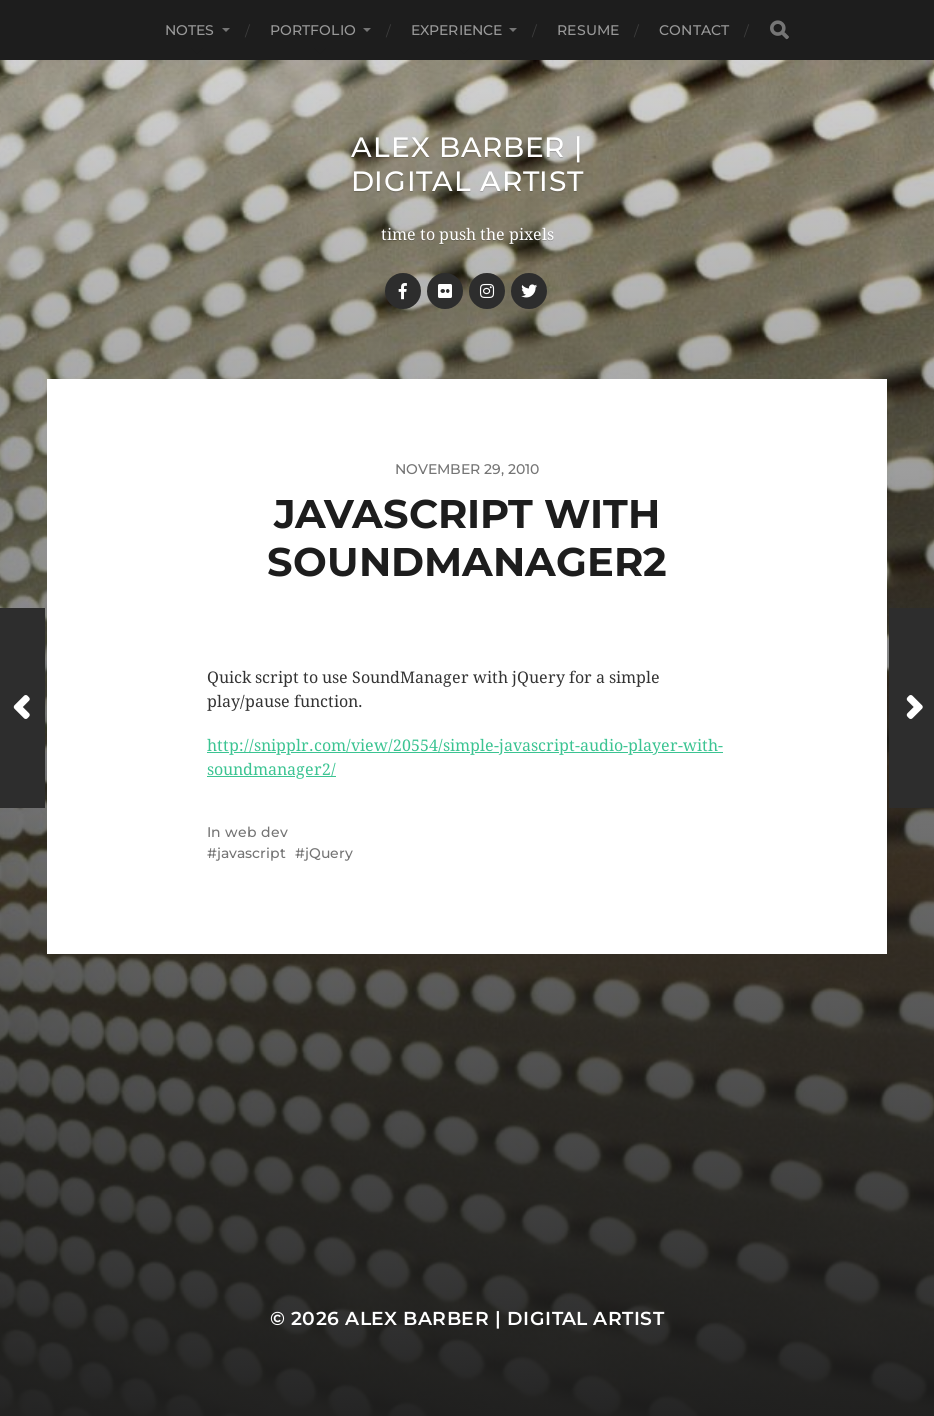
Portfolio (313, 30)
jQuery (329, 853)
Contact (694, 30)
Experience (456, 30)
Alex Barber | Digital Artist (467, 164)
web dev (256, 832)
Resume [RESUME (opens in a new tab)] (588, 30)
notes (190, 30)
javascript (251, 853)
